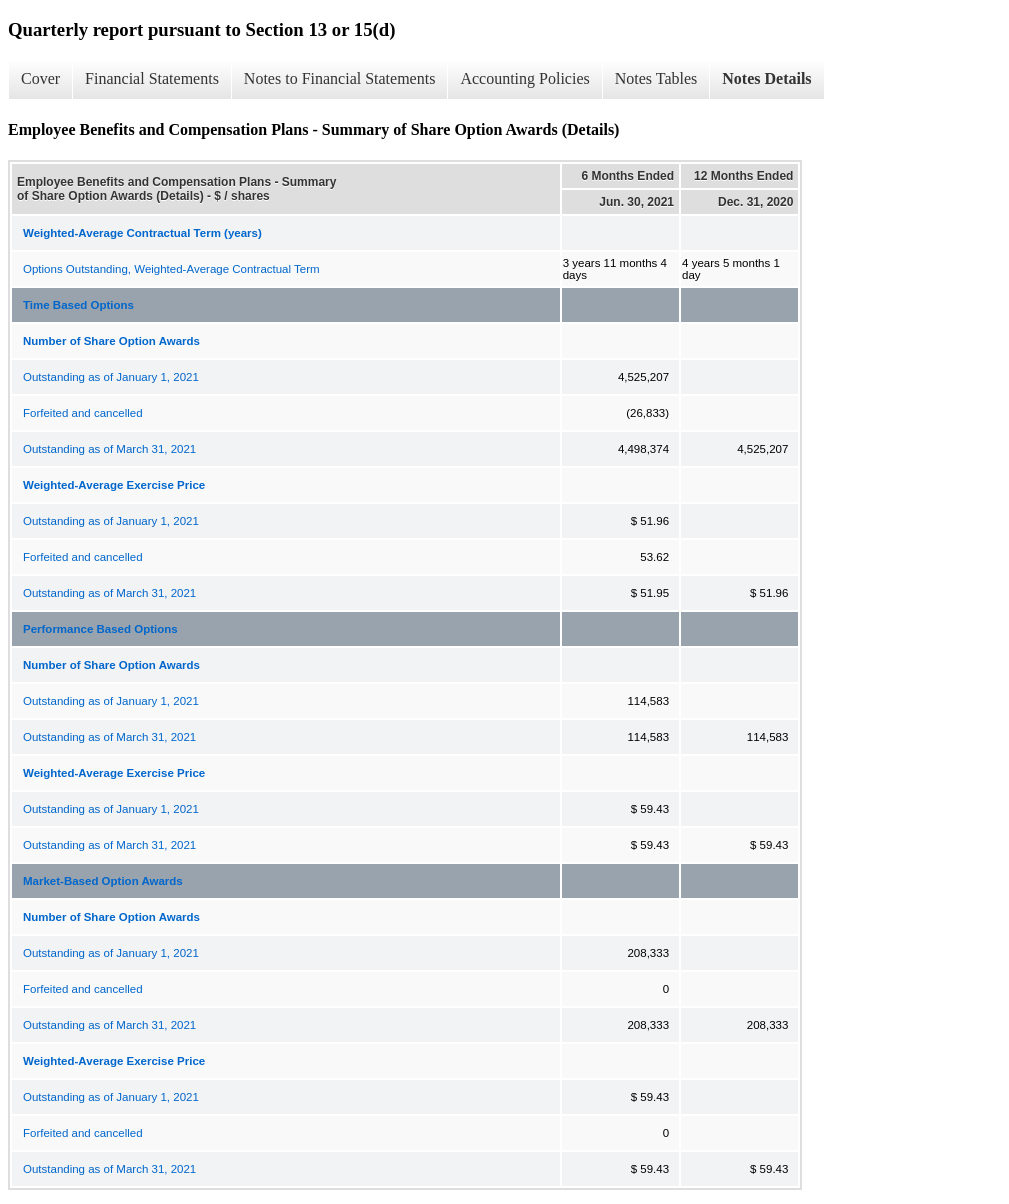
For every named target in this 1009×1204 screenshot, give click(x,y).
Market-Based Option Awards (103, 881)
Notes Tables (656, 78)
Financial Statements (152, 78)
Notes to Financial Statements (340, 78)
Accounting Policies (524, 78)
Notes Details (766, 78)
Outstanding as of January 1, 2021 (111, 377)
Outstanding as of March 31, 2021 (109, 449)
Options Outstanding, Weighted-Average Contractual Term (171, 269)
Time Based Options (78, 305)
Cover (40, 78)
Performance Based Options (100, 629)
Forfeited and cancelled (83, 413)
